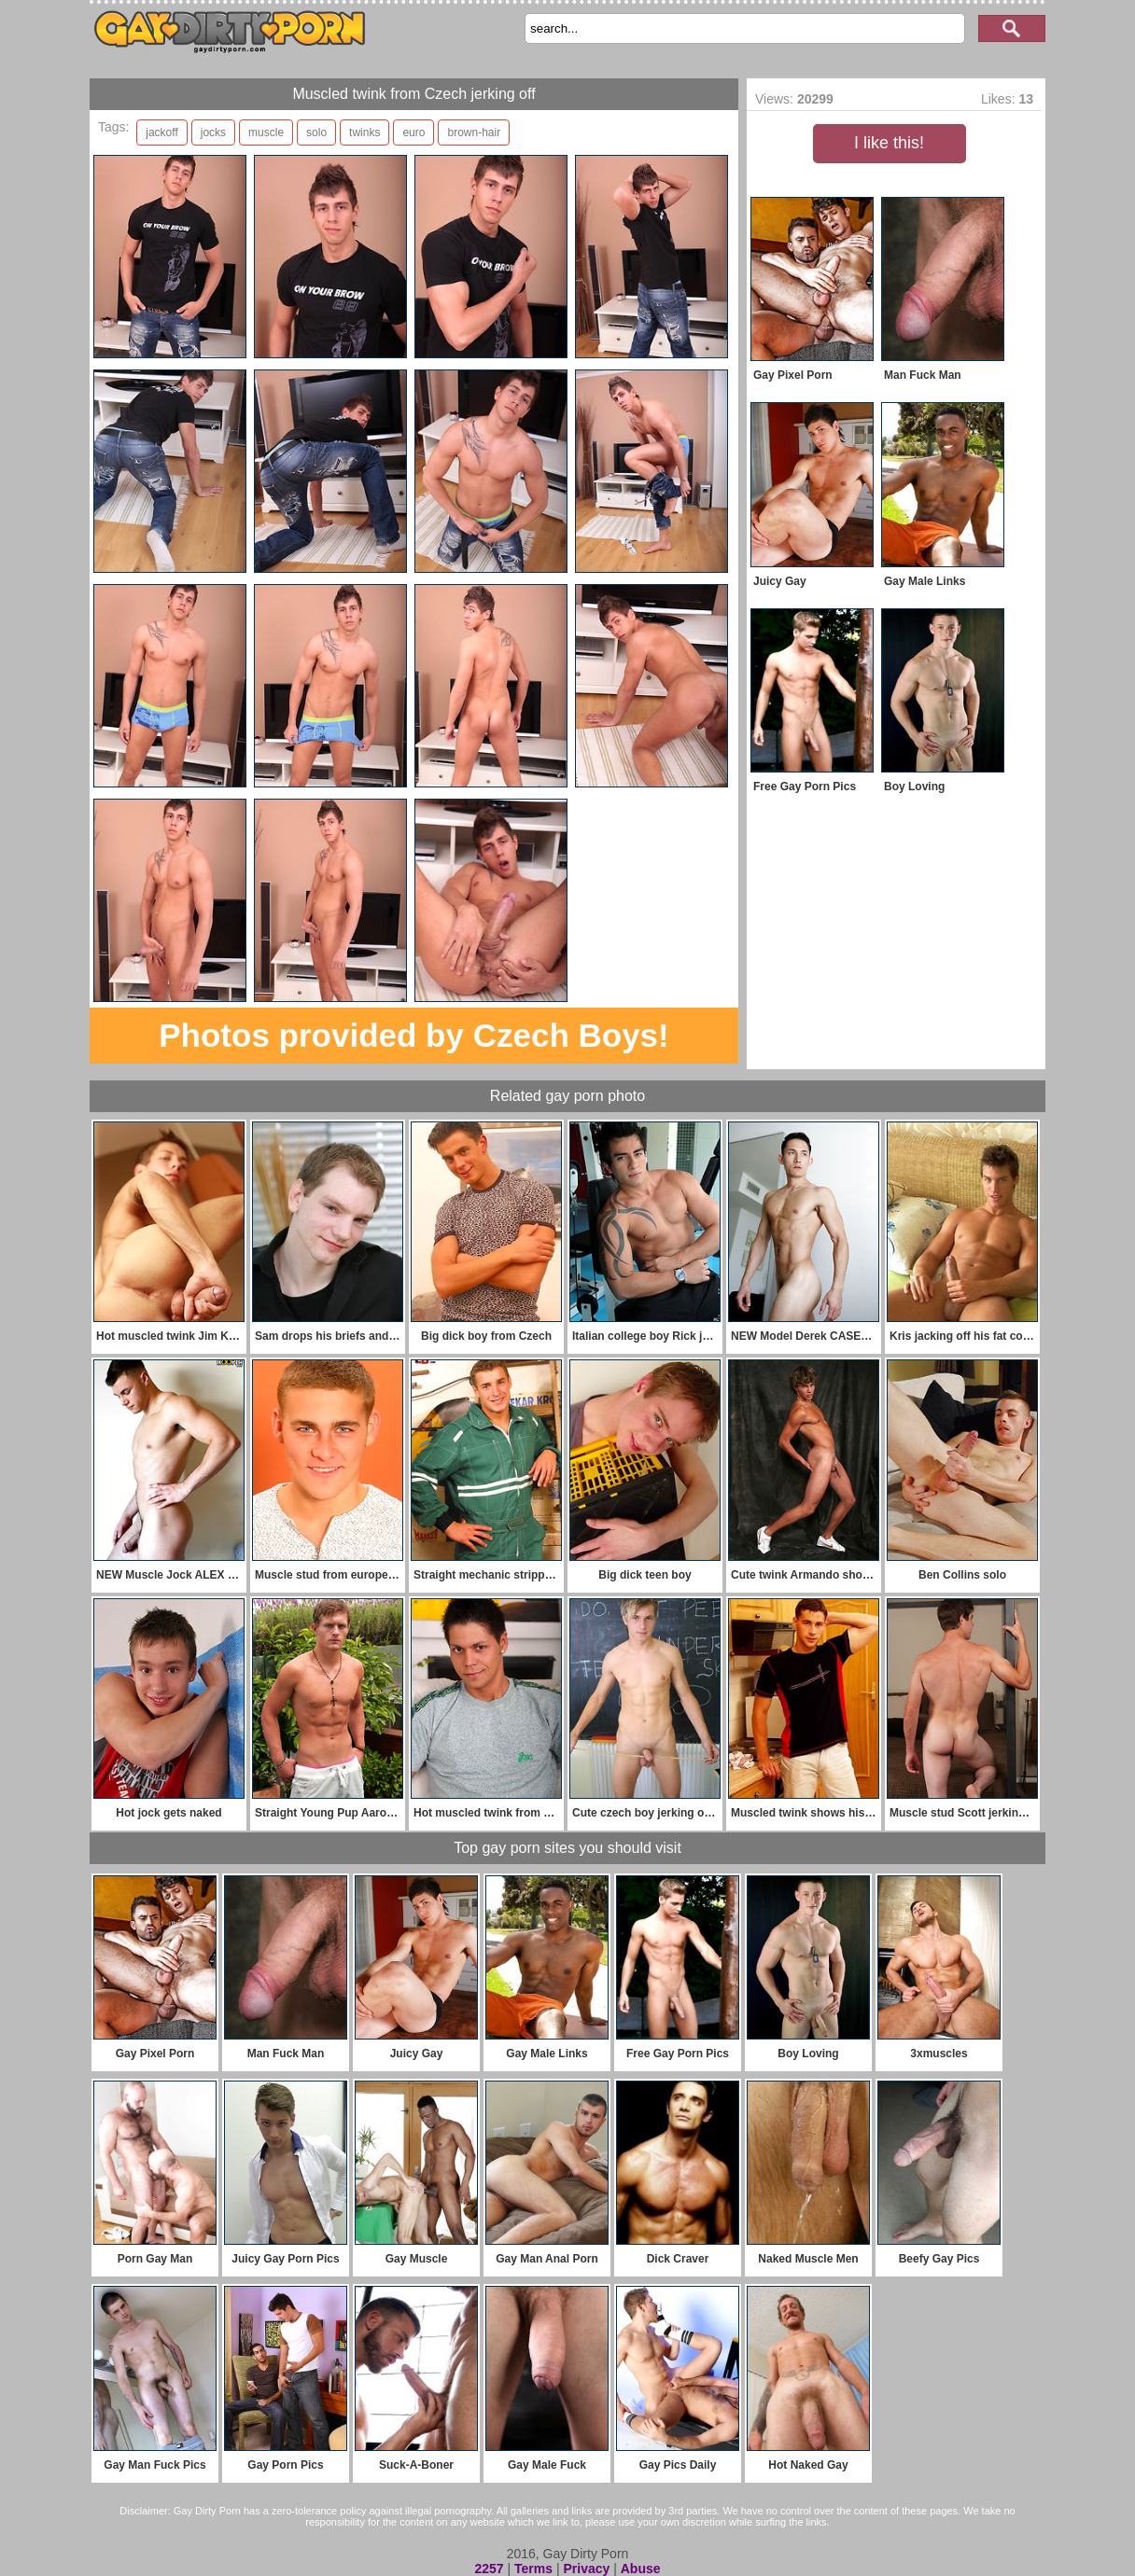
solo (316, 132)
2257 (488, 2568)
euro (413, 132)
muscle (266, 132)
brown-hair (473, 132)
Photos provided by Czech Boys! (413, 1035)
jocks (213, 132)
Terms (533, 2568)
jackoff (161, 132)
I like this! (889, 142)
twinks (364, 132)
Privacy (586, 2568)
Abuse (641, 2568)
